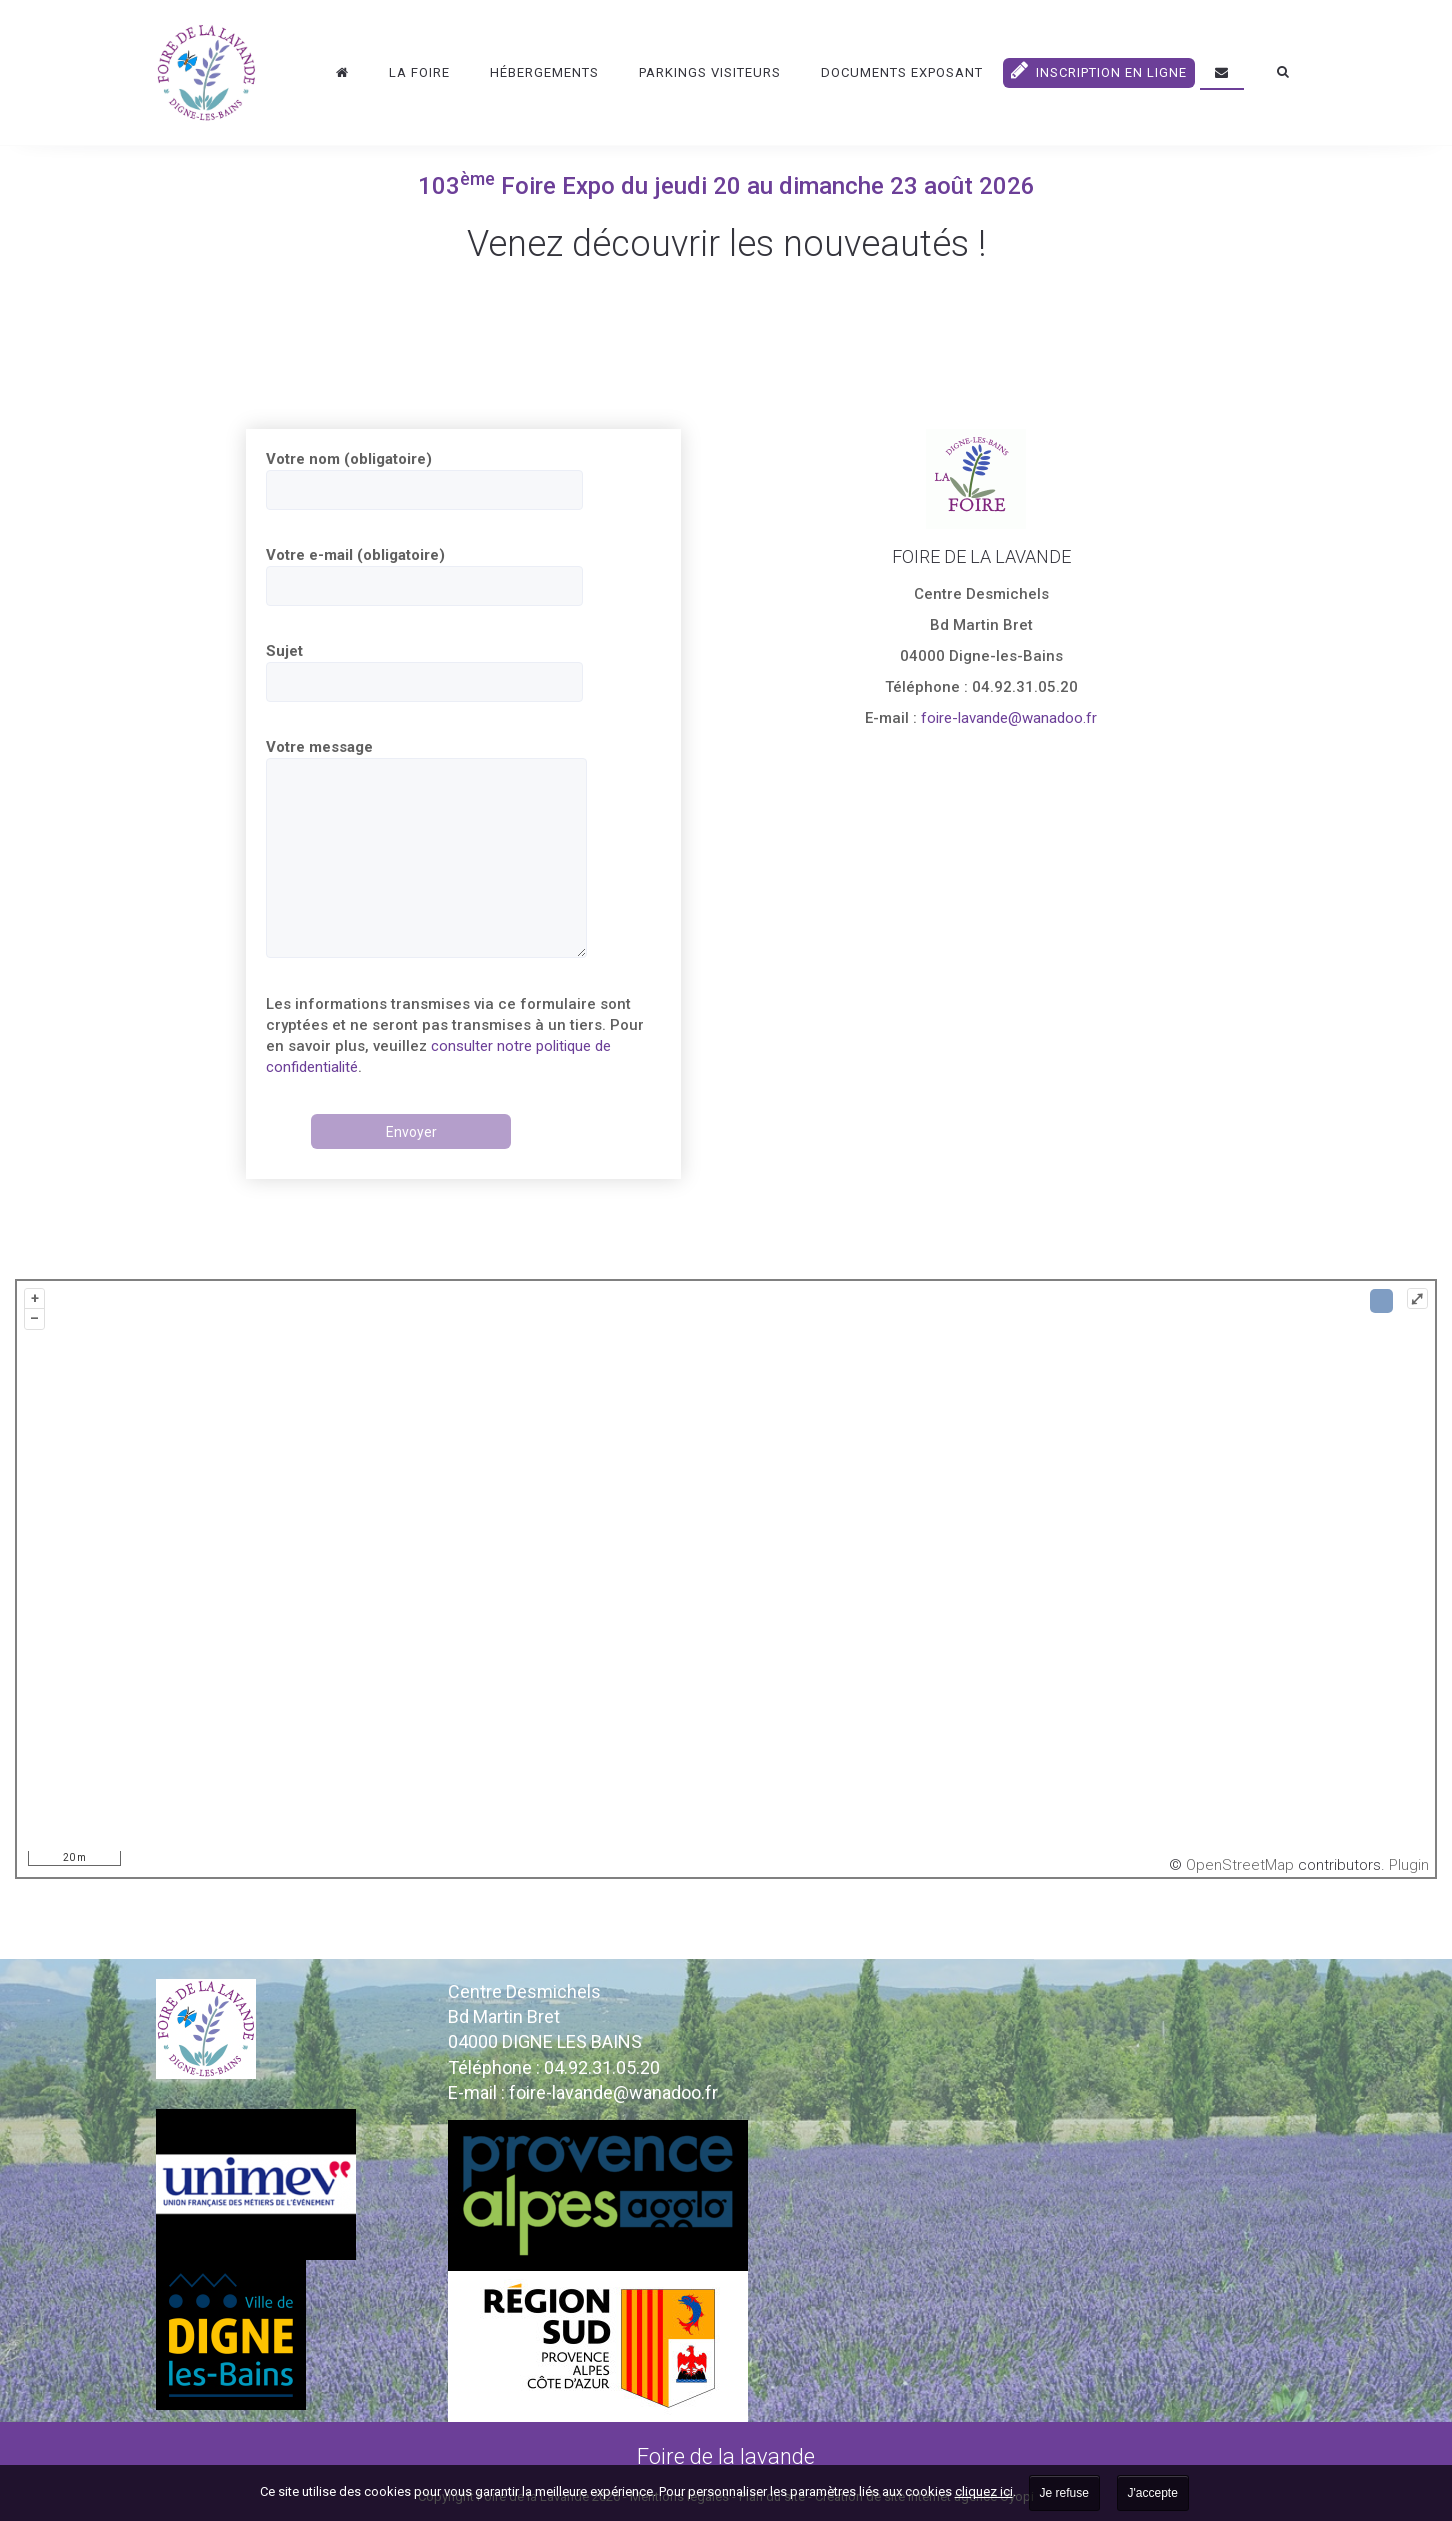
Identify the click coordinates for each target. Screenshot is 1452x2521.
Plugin (1407, 1865)
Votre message (426, 848)
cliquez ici (984, 2491)
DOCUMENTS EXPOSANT (902, 72)
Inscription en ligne (1099, 70)
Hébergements (544, 72)
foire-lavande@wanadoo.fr (1007, 718)
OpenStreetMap (1240, 1865)
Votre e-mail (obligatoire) (424, 576)
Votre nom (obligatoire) (424, 480)
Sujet (424, 672)
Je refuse (1064, 2493)
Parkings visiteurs (710, 72)
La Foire (419, 72)
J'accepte (1153, 2493)
